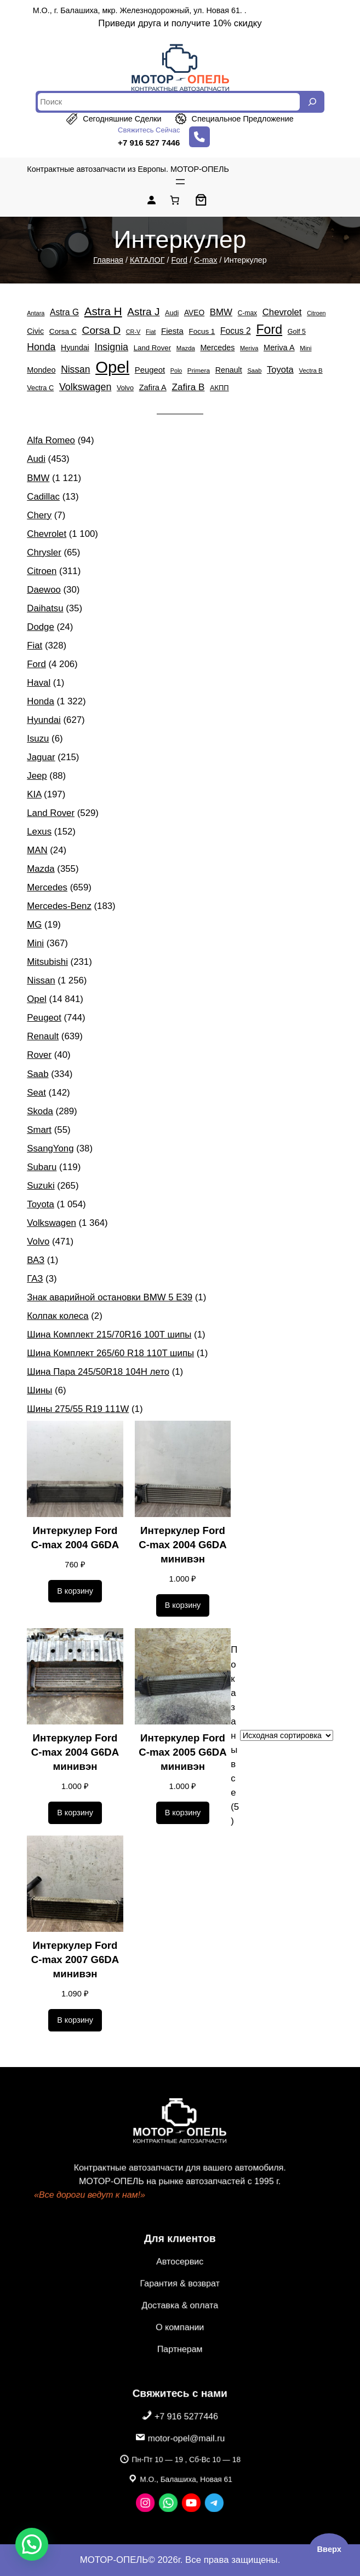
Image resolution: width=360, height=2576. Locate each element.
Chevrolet (46, 534)
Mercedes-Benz (59, 906)
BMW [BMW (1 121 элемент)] (221, 312)
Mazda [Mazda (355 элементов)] (185, 348)
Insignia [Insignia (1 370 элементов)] (111, 346)
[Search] (312, 102)
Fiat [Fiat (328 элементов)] (151, 331)
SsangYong (50, 1148)
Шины (39, 1390)
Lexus (39, 831)
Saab (37, 1074)
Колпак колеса (57, 1316)
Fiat (34, 645)
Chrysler (44, 552)
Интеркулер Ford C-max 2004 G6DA (75, 1537)
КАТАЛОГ (147, 260)
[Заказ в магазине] (286, 1735)
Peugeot (44, 1017)
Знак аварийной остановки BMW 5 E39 (109, 1297)
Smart (39, 1130)
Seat (36, 1092)
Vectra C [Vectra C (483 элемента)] (40, 388)
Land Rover (51, 813)
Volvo (38, 1241)
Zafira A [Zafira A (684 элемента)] (153, 387)
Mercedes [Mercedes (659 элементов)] (217, 347)
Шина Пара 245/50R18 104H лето (98, 1372)
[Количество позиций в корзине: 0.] (174, 199)
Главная (108, 260)
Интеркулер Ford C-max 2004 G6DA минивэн (182, 1545)
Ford (179, 260)
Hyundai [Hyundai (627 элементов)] (75, 347)
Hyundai (44, 720)
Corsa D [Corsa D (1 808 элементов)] (101, 330)
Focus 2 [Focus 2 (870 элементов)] (235, 330)
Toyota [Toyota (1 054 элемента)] (280, 369)
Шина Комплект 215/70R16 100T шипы (109, 1334)
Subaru (41, 1167)
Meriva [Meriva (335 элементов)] (249, 348)
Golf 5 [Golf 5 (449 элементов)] (297, 331)
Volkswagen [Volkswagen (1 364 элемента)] (85, 386)
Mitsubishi (47, 962)
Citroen (41, 571)
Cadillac (43, 496)
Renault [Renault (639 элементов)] (228, 370)
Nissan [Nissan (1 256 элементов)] (75, 369)
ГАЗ (35, 1278)
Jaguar (41, 757)
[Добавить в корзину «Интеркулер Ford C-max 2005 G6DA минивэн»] (183, 1813)
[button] (31, 2544)
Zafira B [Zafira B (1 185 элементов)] (188, 387)
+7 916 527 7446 (149, 142)
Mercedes (47, 887)
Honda (40, 701)
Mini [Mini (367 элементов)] (305, 348)
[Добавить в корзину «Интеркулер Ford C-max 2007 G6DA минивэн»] (75, 2020)
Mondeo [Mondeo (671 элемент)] (41, 370)
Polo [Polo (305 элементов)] (176, 370)
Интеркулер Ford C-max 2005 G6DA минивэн (182, 1752)
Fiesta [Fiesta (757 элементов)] (172, 330)
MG (34, 924)
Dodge (40, 627)
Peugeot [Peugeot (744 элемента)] (150, 370)
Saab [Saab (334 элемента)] (254, 370)
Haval (38, 683)
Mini (35, 943)
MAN (37, 850)
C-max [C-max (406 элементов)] (247, 313)
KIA (34, 794)
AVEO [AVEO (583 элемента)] (194, 313)
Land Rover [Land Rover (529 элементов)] (152, 348)
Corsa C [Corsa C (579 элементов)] (63, 331)
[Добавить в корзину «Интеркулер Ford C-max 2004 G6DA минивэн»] (183, 1605)
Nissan (41, 980)
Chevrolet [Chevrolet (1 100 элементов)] (282, 312)
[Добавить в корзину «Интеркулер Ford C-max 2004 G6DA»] (75, 1591)
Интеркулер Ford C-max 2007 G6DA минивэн (75, 1959)
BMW (38, 478)
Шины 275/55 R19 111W (78, 1409)
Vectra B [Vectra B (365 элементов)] (310, 370)
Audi (36, 459)
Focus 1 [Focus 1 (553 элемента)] (202, 331)
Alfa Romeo (51, 440)
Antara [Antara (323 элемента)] (35, 313)
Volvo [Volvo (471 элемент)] (125, 388)
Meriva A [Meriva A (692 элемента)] (279, 347)
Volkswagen (51, 1223)
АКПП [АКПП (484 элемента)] (219, 388)
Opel (36, 999)
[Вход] (151, 199)
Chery (39, 515)
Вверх (329, 2549)
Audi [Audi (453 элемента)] (172, 313)
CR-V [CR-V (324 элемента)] (133, 331)
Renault (43, 1036)
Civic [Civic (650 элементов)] (35, 331)
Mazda (40, 869)
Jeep (37, 776)
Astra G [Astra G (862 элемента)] (64, 312)
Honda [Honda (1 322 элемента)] (41, 346)
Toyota (40, 1204)
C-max (205, 260)
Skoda (40, 1111)
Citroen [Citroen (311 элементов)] (316, 313)
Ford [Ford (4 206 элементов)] (269, 329)
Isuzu (38, 738)
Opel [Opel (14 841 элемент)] (112, 367)
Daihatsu (45, 608)
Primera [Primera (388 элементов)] (198, 370)
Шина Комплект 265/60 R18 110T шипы (110, 1353)
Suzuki (40, 1185)
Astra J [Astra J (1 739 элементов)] (143, 311)
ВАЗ (35, 1260)
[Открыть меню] (180, 181)
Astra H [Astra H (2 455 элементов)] (103, 311)
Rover (39, 1055)
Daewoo (44, 589)
